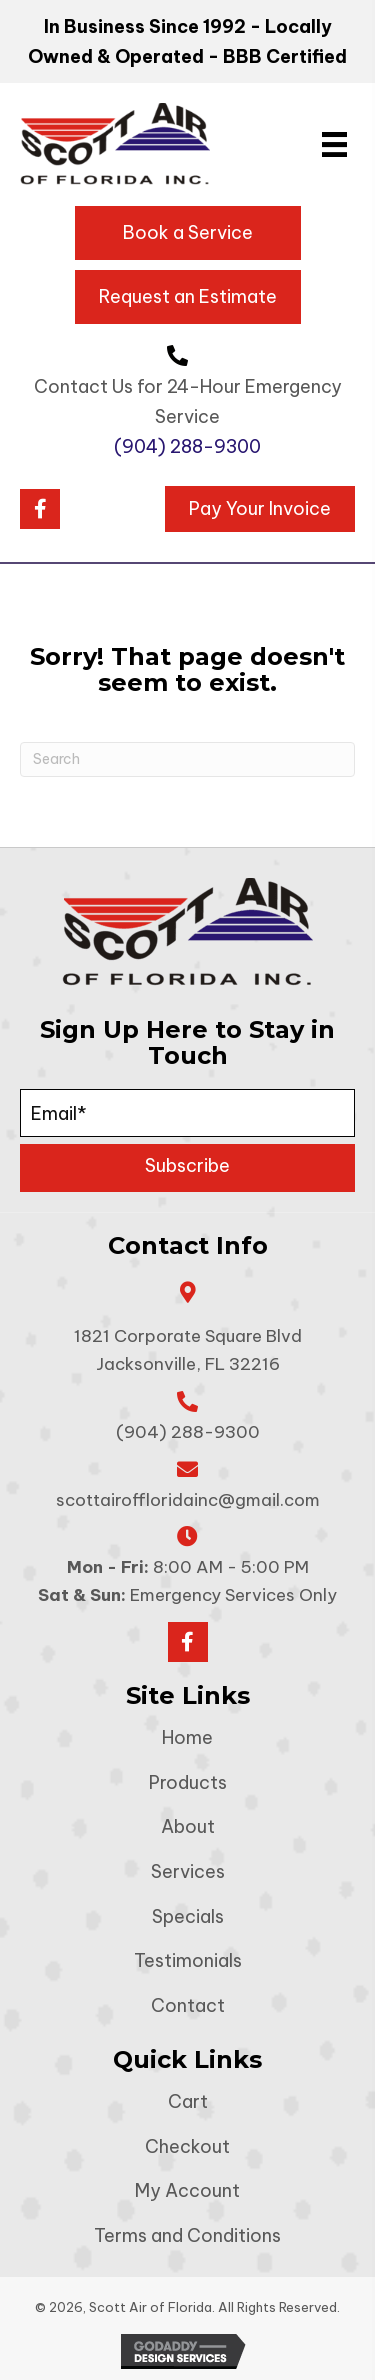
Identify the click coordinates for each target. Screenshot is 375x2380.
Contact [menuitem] (188, 2005)
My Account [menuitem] (187, 2190)
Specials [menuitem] (188, 1916)
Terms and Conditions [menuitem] (187, 2235)
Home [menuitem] (187, 1737)
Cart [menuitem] (188, 2101)
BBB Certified (285, 56)
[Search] (187, 759)
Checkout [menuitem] (187, 2146)
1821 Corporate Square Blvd (188, 1350)
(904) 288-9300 (187, 446)
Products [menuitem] (188, 1782)
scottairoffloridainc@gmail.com (188, 1500)
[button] (40, 509)
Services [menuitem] (188, 1871)
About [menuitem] (188, 1826)
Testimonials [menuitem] (188, 1960)
